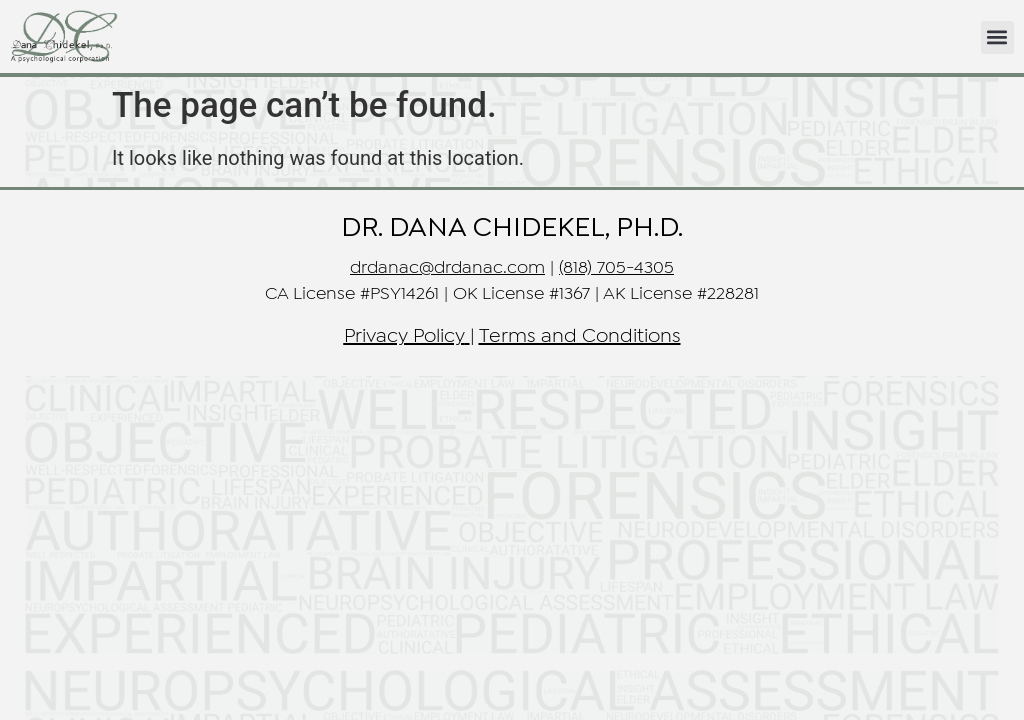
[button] (997, 37)
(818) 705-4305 (616, 268)
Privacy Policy (404, 336)
